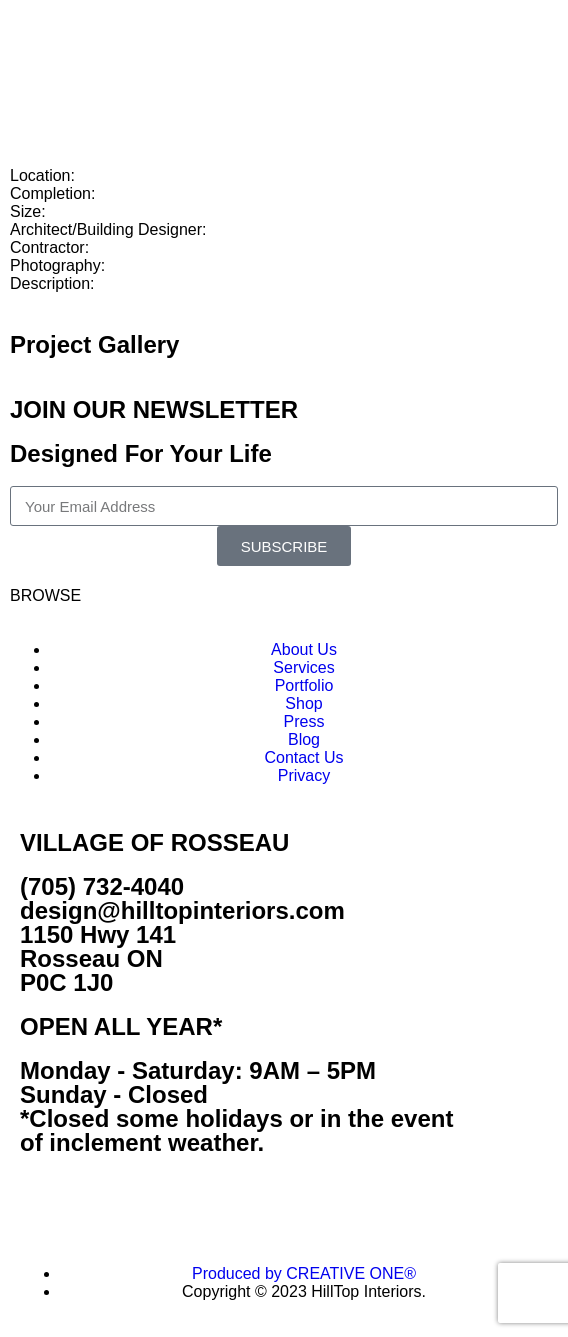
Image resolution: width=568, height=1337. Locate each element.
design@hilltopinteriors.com (182, 910)
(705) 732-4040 (102, 886)
